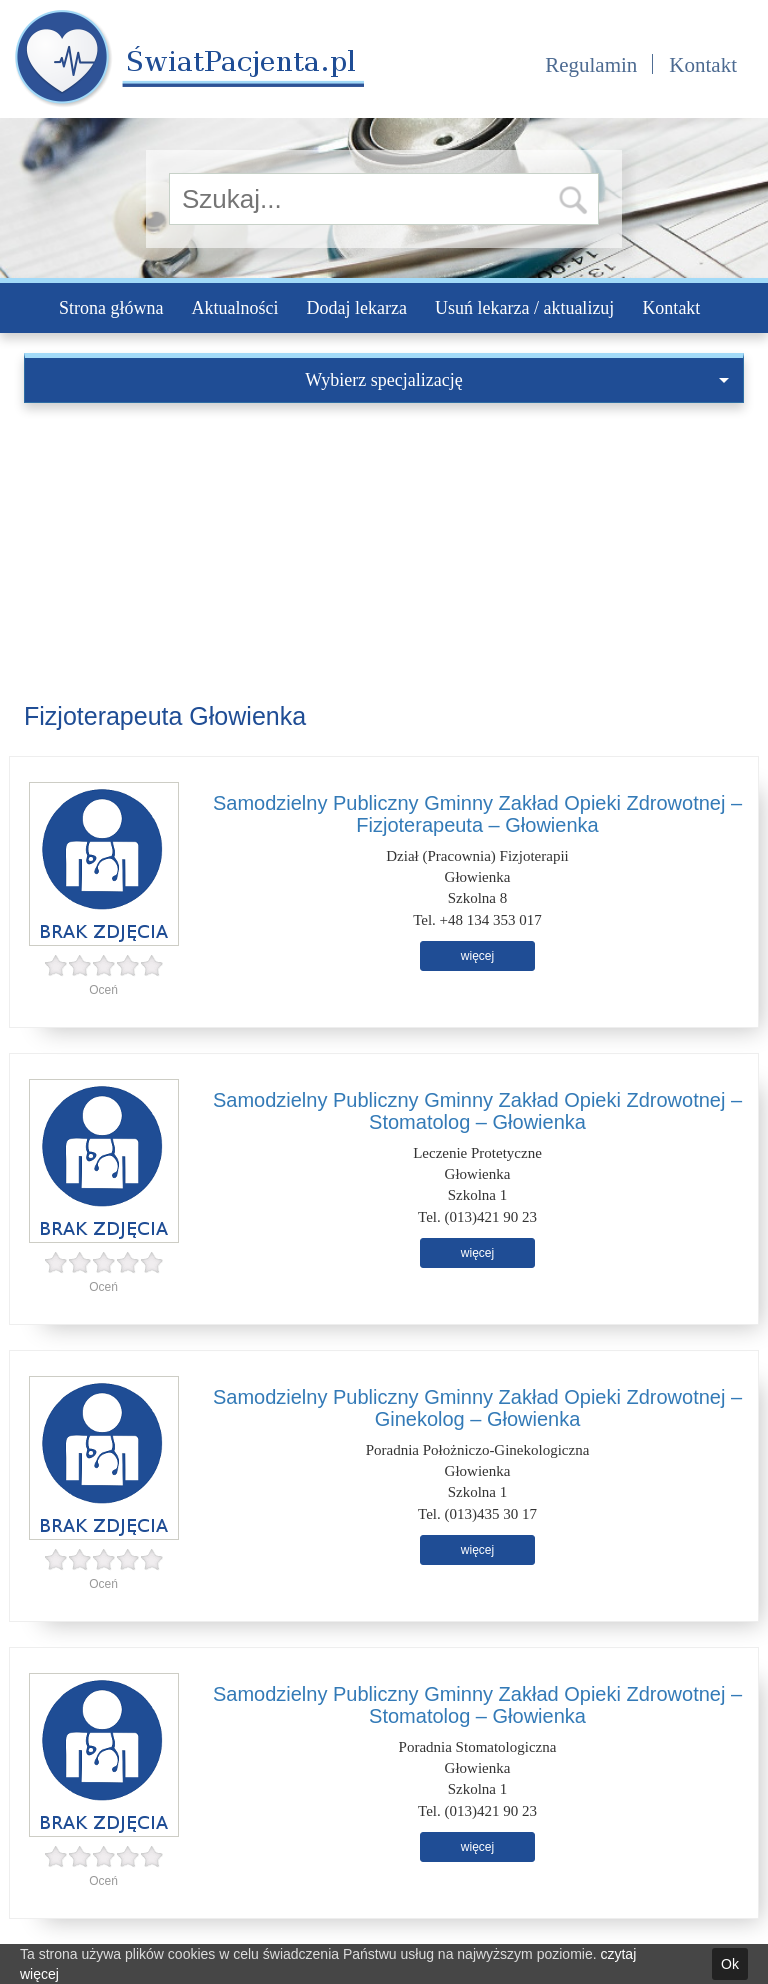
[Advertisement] (384, 553)
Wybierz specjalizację (517, 380)
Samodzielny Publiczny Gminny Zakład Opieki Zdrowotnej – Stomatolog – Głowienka (477, 1111)
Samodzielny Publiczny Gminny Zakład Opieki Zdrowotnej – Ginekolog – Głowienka (477, 1408)
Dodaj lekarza (356, 308)
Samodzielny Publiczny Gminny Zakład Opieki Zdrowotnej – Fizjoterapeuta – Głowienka (477, 814)
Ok (730, 1964)
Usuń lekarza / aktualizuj (524, 308)
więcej (477, 956)
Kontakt (703, 65)
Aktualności (234, 308)
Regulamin (591, 65)
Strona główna (111, 308)
